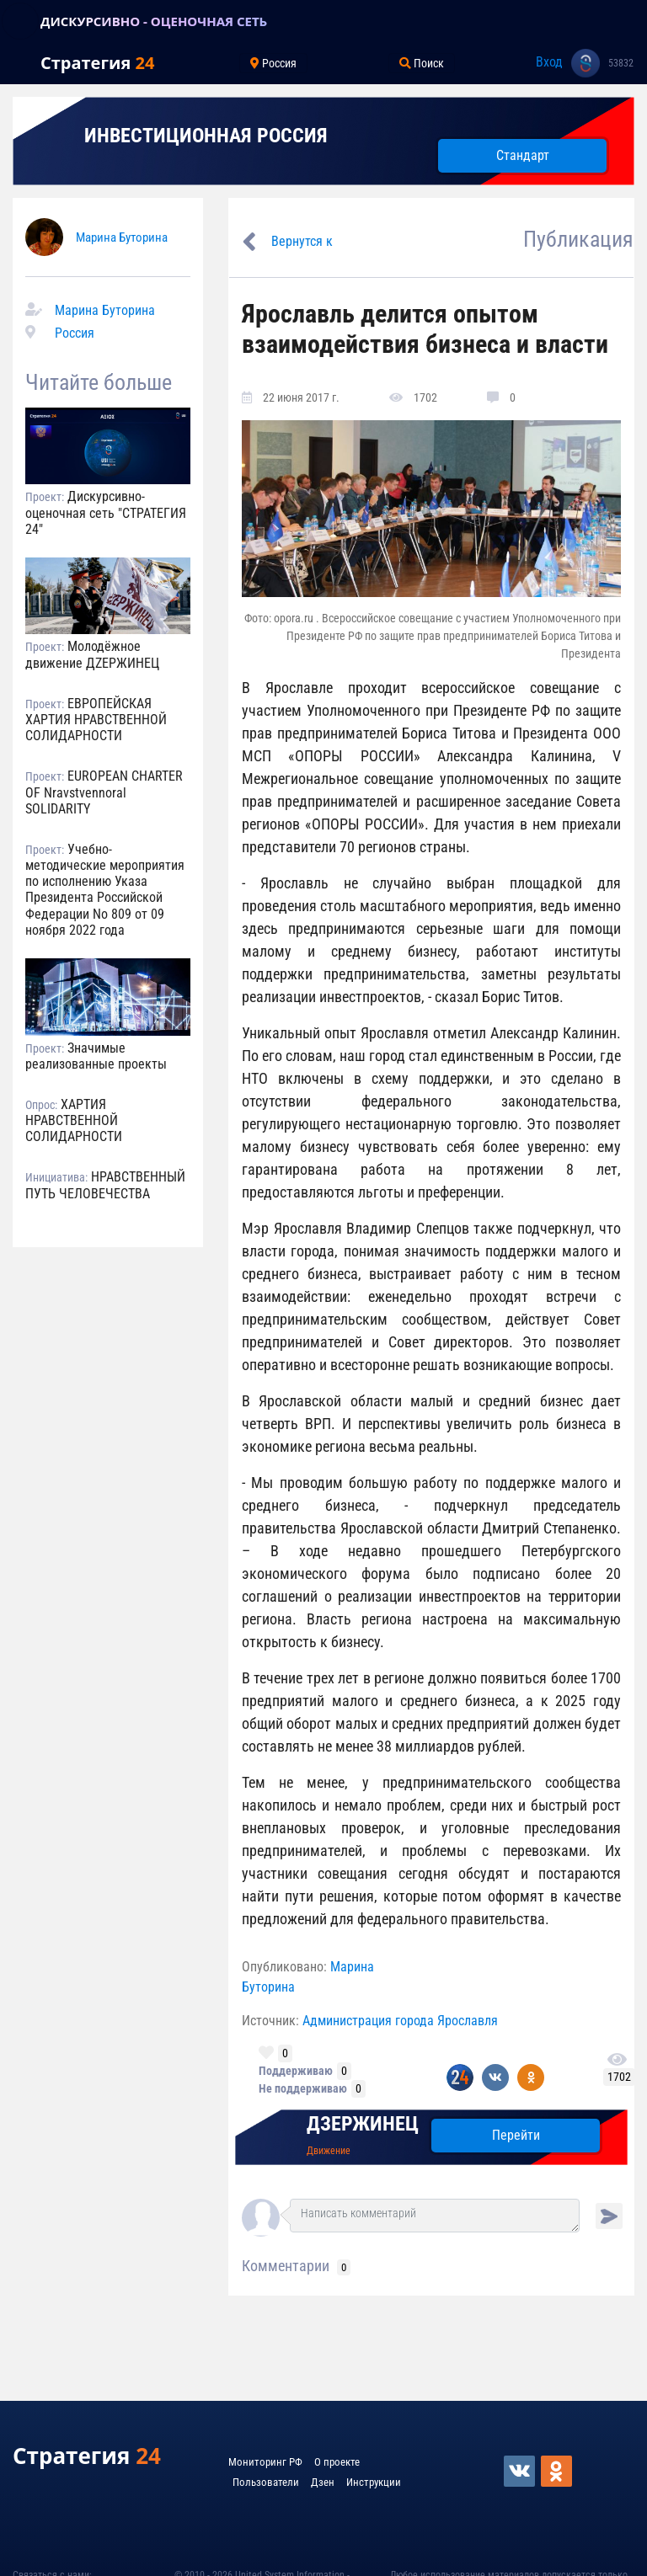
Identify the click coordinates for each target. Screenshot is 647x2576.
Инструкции (373, 2482)
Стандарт (522, 155)
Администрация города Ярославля (400, 2021)
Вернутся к (302, 241)
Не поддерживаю (303, 2088)
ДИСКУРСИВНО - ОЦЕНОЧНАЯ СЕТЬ (153, 21)
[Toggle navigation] (20, 21)
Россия (74, 333)
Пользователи (266, 2482)
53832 (621, 63)
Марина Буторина (122, 237)
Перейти (516, 2135)
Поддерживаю (296, 2070)
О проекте (337, 2462)
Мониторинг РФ (265, 2462)
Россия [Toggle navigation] (273, 63)
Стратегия (97, 62)
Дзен (322, 2482)
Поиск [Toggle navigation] (421, 63)
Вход (549, 62)
